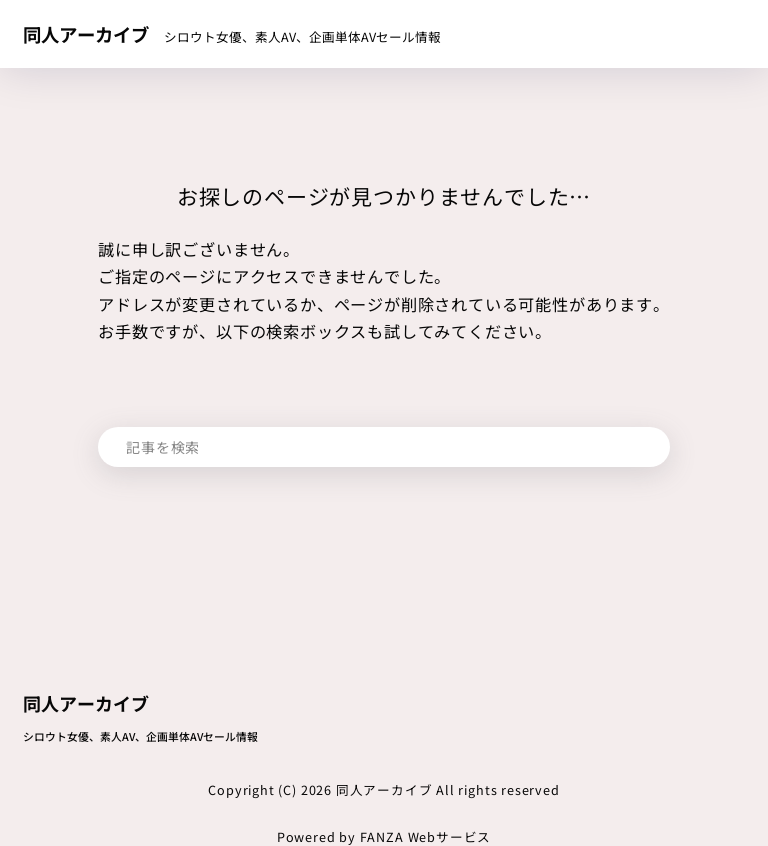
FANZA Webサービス (426, 836)
